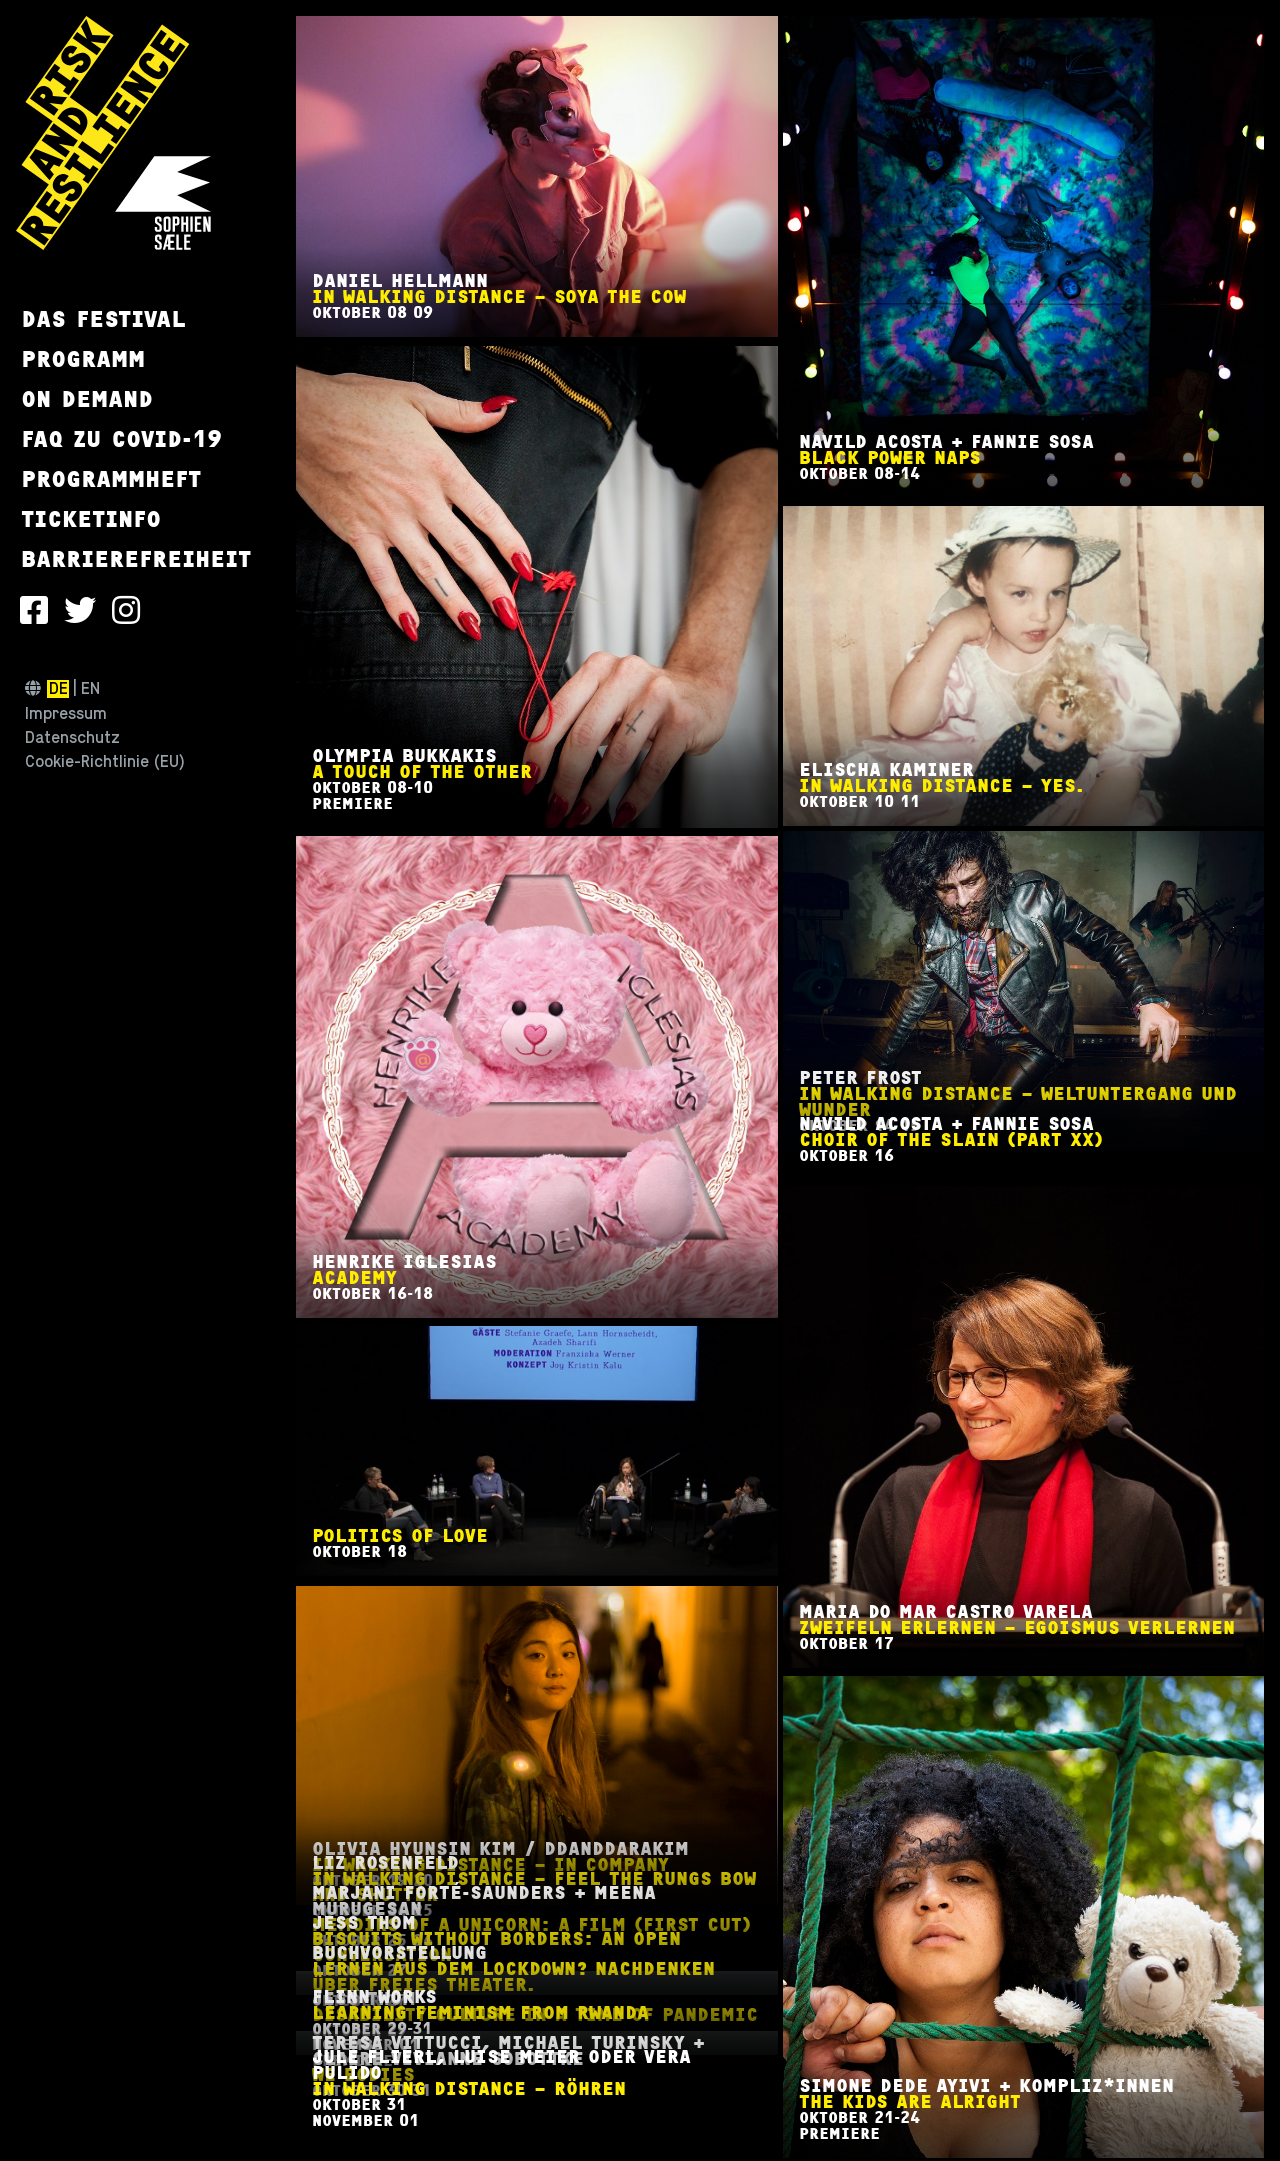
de (58, 689)
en (90, 689)
